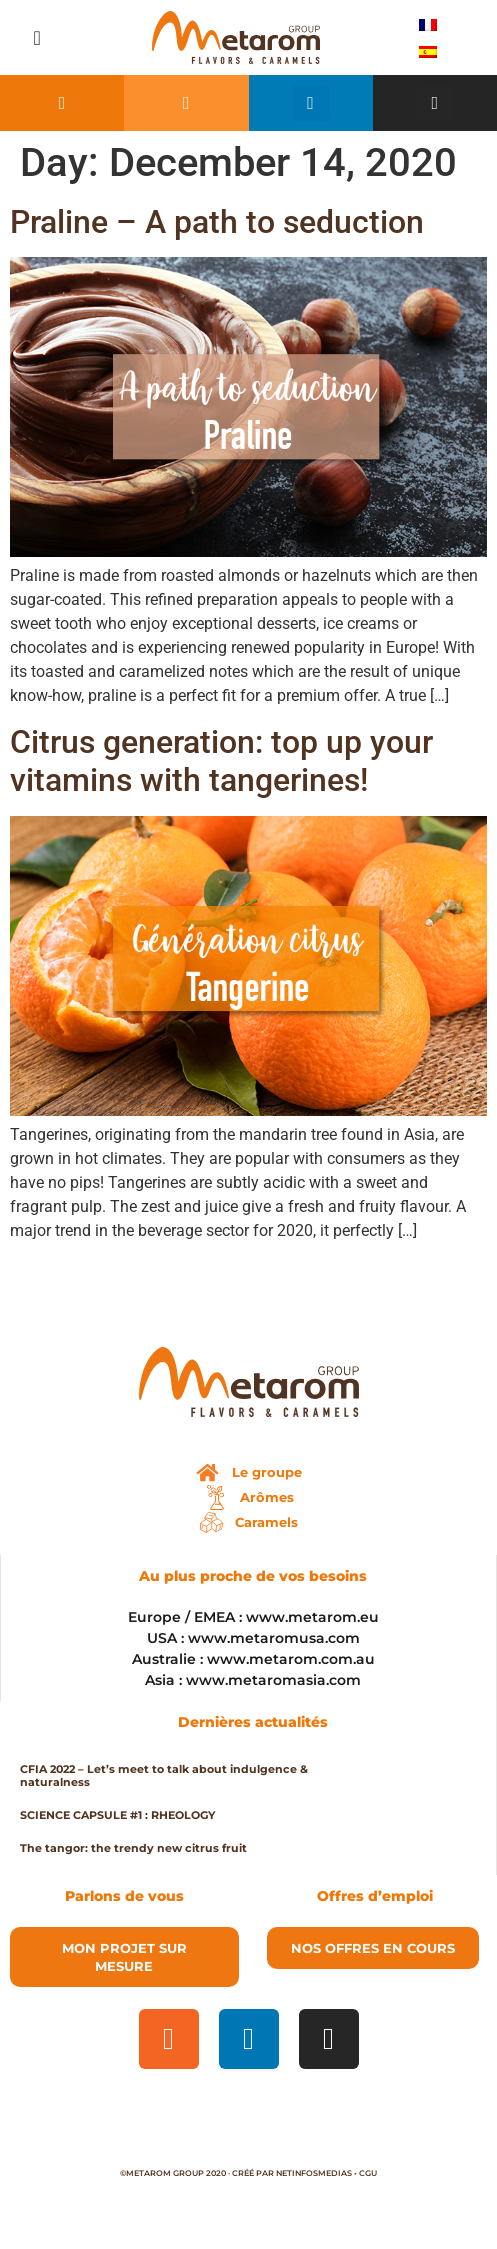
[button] (37, 38)
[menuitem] (428, 24)
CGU (368, 2173)
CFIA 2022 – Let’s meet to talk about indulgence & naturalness (164, 1775)
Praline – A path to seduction (217, 222)
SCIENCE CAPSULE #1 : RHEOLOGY (117, 1815)
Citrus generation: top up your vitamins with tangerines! (221, 761)
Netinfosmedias (314, 2173)
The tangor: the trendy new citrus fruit (133, 1848)
